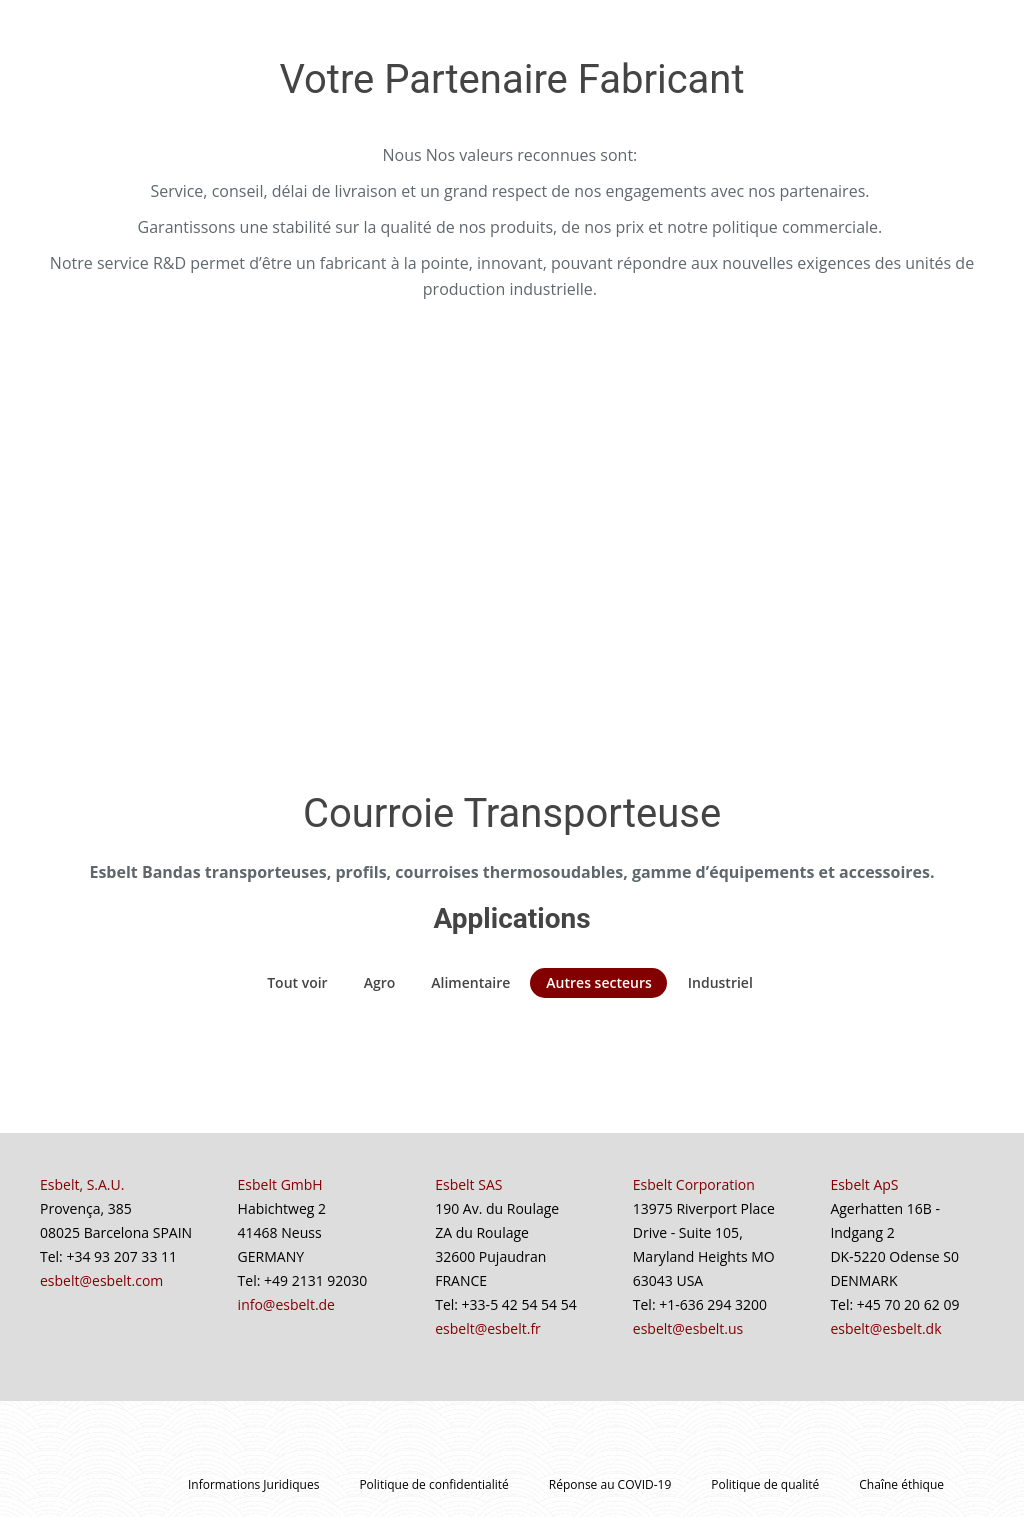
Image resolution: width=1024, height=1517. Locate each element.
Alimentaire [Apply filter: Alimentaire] (470, 982)
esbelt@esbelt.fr (488, 1328)
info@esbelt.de (286, 1304)
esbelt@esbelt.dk (885, 1328)
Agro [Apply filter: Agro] (380, 982)
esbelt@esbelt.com (101, 1280)
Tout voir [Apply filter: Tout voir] (297, 982)
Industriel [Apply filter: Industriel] (720, 982)
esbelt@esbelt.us (688, 1328)
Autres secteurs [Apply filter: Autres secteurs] (598, 982)
